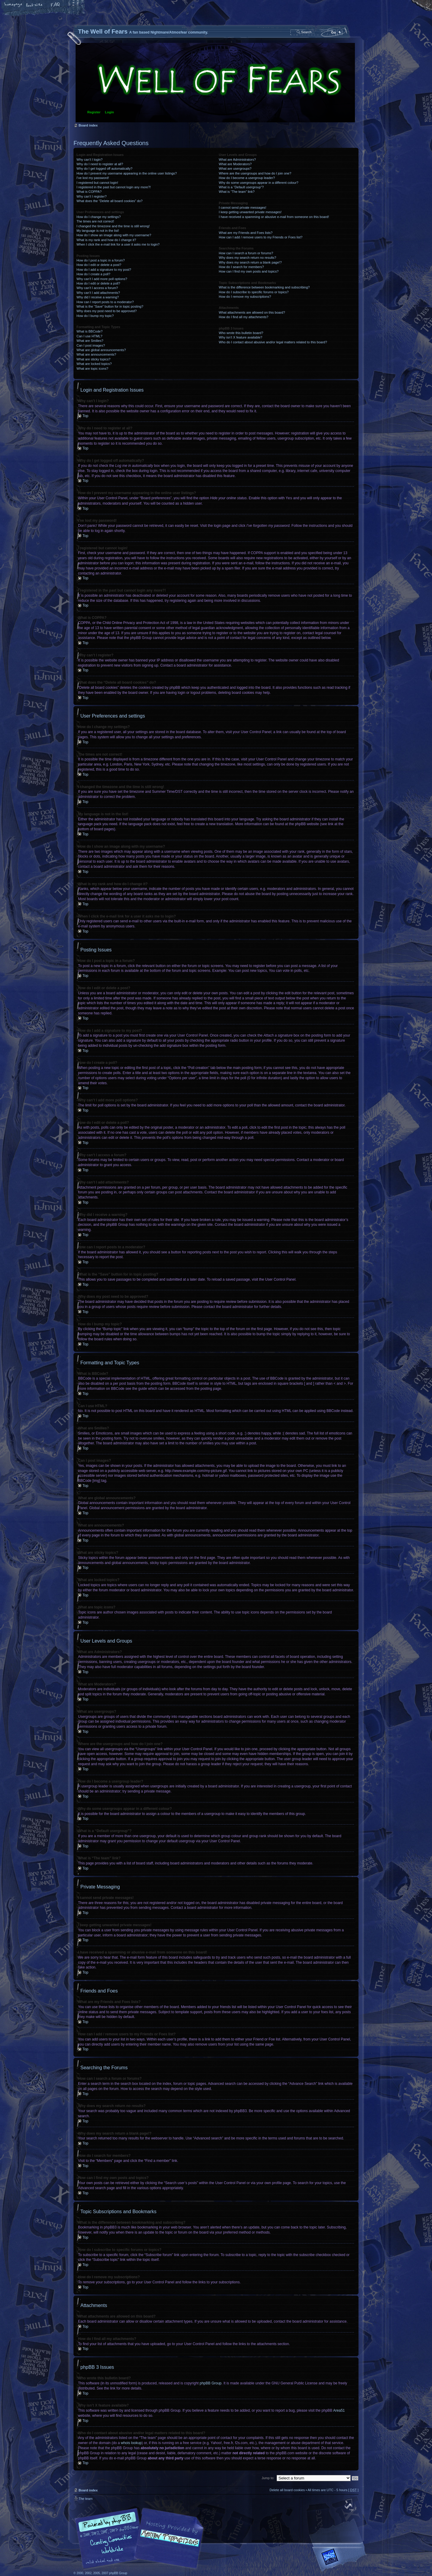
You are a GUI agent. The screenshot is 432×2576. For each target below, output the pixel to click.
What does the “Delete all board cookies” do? (109, 201)
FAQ (55, 5)
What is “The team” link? (236, 191)
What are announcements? (96, 354)
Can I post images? (90, 345)
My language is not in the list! (97, 230)
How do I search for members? (241, 267)
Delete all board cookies (286, 2489)
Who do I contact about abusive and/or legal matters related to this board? (273, 342)
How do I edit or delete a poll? (98, 283)
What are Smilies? (89, 340)
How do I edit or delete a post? (98, 265)
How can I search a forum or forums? (246, 253)
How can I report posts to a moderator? (105, 302)
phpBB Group (211, 2383)
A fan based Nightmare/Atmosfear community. (168, 2542)
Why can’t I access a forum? (97, 288)
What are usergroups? (235, 168)
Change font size (34, 5)
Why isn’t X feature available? (240, 337)
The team (85, 2498)
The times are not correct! (95, 221)
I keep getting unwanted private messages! (250, 212)
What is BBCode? (89, 331)
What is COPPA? (89, 191)
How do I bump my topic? (95, 316)
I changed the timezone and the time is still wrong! (113, 226)
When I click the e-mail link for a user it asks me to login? (118, 244)
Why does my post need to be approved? (106, 311)
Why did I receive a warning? (97, 297)
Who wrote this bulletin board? (241, 333)
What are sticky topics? (93, 359)
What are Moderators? (235, 164)
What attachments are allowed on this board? (252, 312)
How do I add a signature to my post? (103, 269)
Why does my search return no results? (247, 257)
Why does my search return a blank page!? (250, 262)
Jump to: (268, 2477)
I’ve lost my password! (92, 178)
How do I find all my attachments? (243, 317)
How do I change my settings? (98, 217)
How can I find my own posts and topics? (248, 271)
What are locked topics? (94, 364)
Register (93, 112)
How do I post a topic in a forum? (100, 260)
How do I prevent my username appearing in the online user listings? (126, 173)
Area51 (339, 2410)
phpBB (141, 2538)
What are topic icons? (92, 368)
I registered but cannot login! (97, 182)
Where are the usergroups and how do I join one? (255, 173)
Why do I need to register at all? (99, 164)
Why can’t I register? (91, 196)
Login (109, 112)
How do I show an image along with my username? (113, 235)
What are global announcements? (101, 350)
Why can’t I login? (89, 159)
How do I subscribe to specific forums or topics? (254, 292)
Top (85, 416)
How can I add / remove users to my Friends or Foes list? (260, 237)
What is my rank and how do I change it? (106, 240)
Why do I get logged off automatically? (104, 168)
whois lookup (131, 2442)
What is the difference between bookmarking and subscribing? (264, 287)
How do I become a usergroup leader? (247, 178)
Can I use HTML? (89, 336)
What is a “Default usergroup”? (241, 187)
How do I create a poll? (93, 274)
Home (13, 5)
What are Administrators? (237, 159)
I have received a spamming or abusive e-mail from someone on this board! (274, 217)
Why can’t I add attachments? (98, 292)
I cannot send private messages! (242, 207)
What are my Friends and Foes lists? (245, 232)
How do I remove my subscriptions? (245, 296)
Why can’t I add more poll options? (101, 279)
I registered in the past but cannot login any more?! (113, 187)
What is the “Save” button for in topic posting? (109, 306)
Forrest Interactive (340, 2559)
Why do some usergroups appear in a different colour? (258, 182)
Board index (215, 82)
